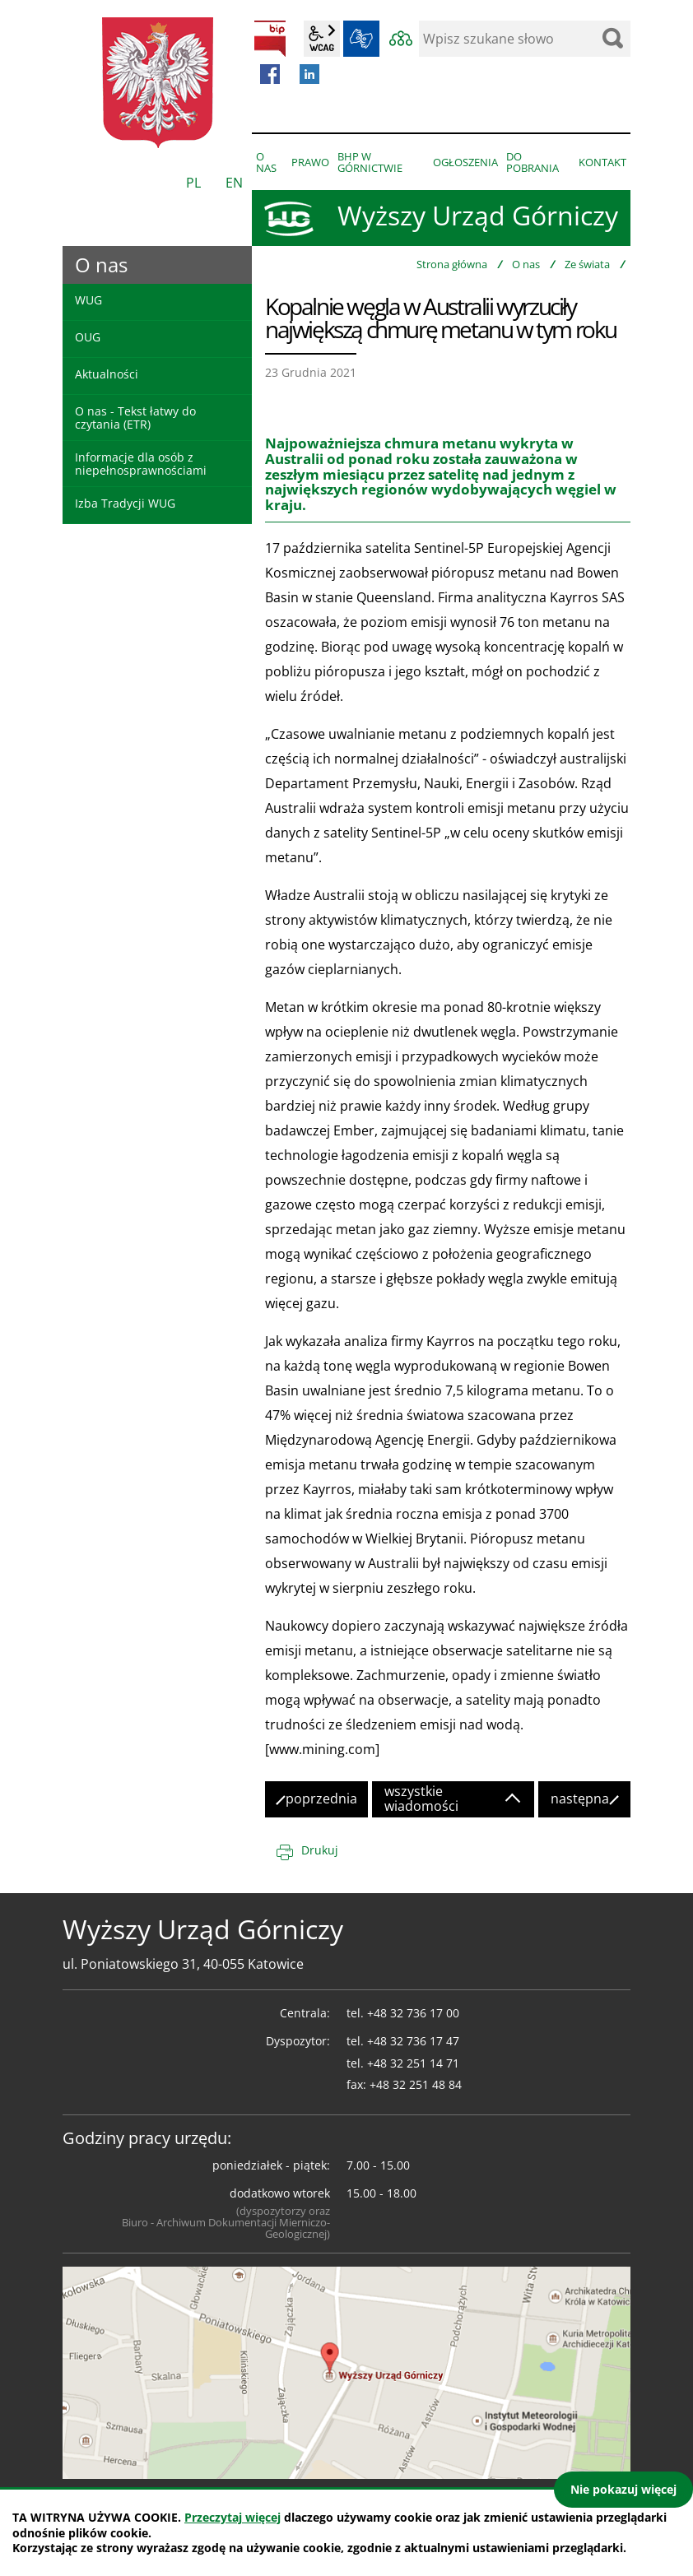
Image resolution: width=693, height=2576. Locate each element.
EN (234, 183)
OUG (87, 337)
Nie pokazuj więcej (623, 2489)
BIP (270, 39)
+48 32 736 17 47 (413, 2041)
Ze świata (587, 264)
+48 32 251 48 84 (416, 2084)
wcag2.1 (322, 39)
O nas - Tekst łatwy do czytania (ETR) (135, 417)
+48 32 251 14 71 (413, 2063)
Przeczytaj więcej (232, 2517)
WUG (88, 300)
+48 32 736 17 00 (413, 2013)
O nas (526, 264)
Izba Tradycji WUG (125, 503)
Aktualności (106, 374)
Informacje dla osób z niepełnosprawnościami (141, 463)
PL (193, 183)
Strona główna (451, 264)
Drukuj (319, 1850)
